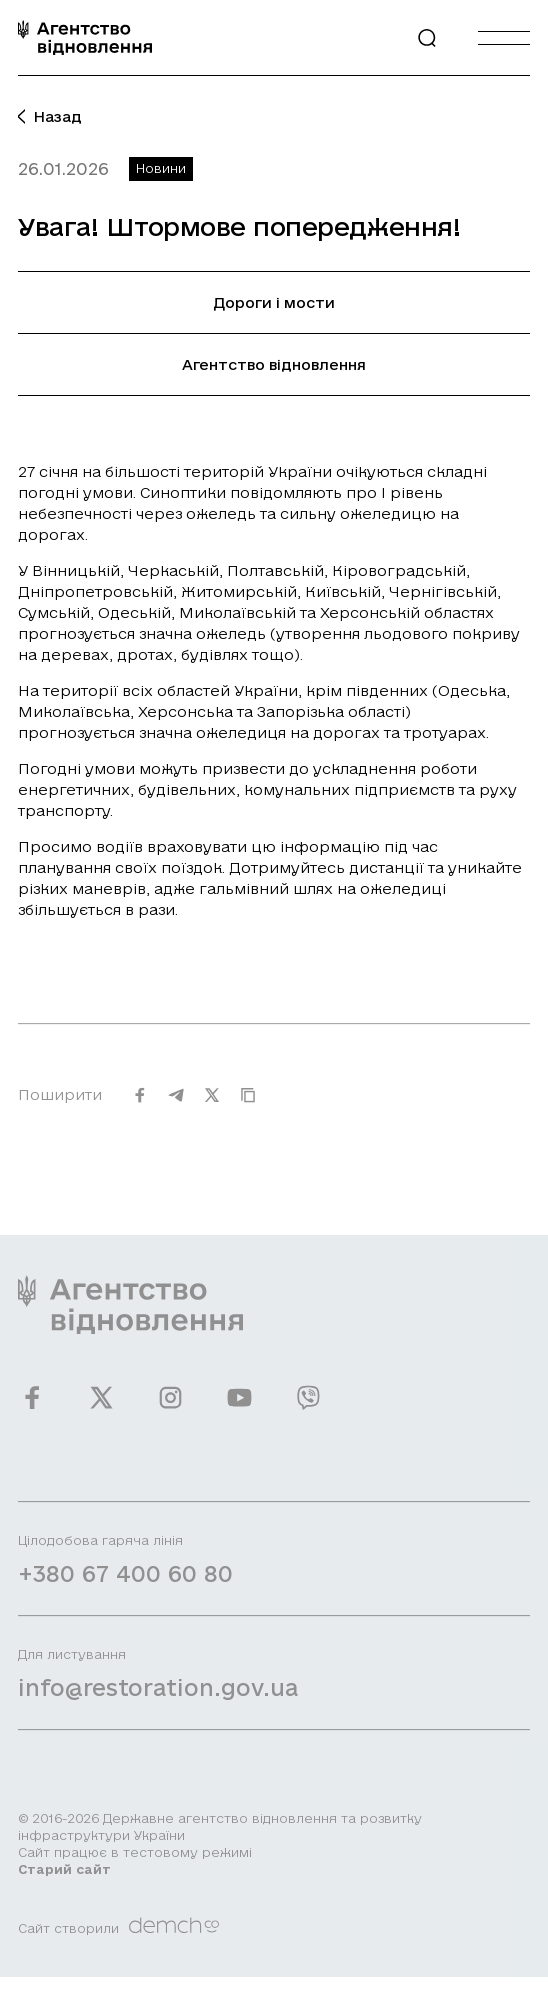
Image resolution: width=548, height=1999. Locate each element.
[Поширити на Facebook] (140, 1106)
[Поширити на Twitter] (212, 1106)
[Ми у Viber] (308, 1408)
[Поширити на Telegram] (176, 1106)
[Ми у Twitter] (101, 1408)
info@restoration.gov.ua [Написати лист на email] (158, 1698)
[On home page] (85, 37)
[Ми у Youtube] (239, 1408)
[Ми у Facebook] (32, 1408)
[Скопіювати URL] (248, 1106)
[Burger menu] (504, 37)
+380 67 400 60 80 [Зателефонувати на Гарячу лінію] (125, 1584)
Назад (50, 116)
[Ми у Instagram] (170, 1408)
